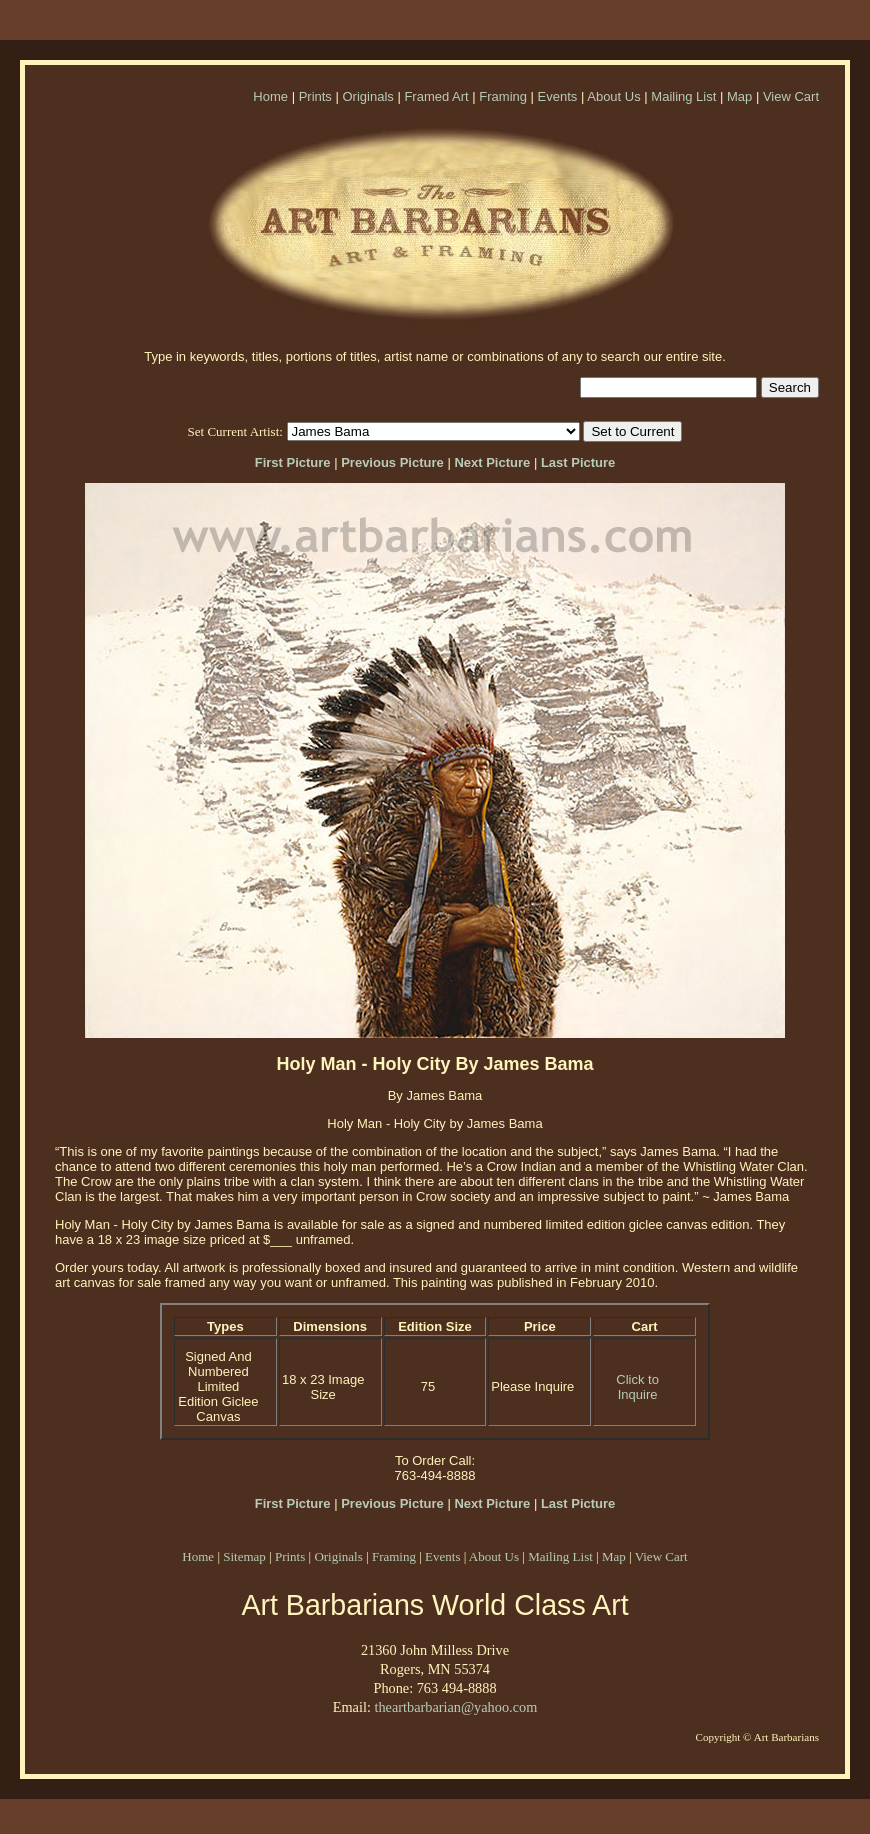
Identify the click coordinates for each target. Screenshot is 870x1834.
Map (739, 96)
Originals (367, 96)
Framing (503, 96)
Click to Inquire (637, 1387)
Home (270, 96)
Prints (315, 96)
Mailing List (683, 96)
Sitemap (244, 1556)
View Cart (791, 96)
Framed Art (436, 96)
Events (558, 96)
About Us (613, 96)
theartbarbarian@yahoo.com (455, 1707)
